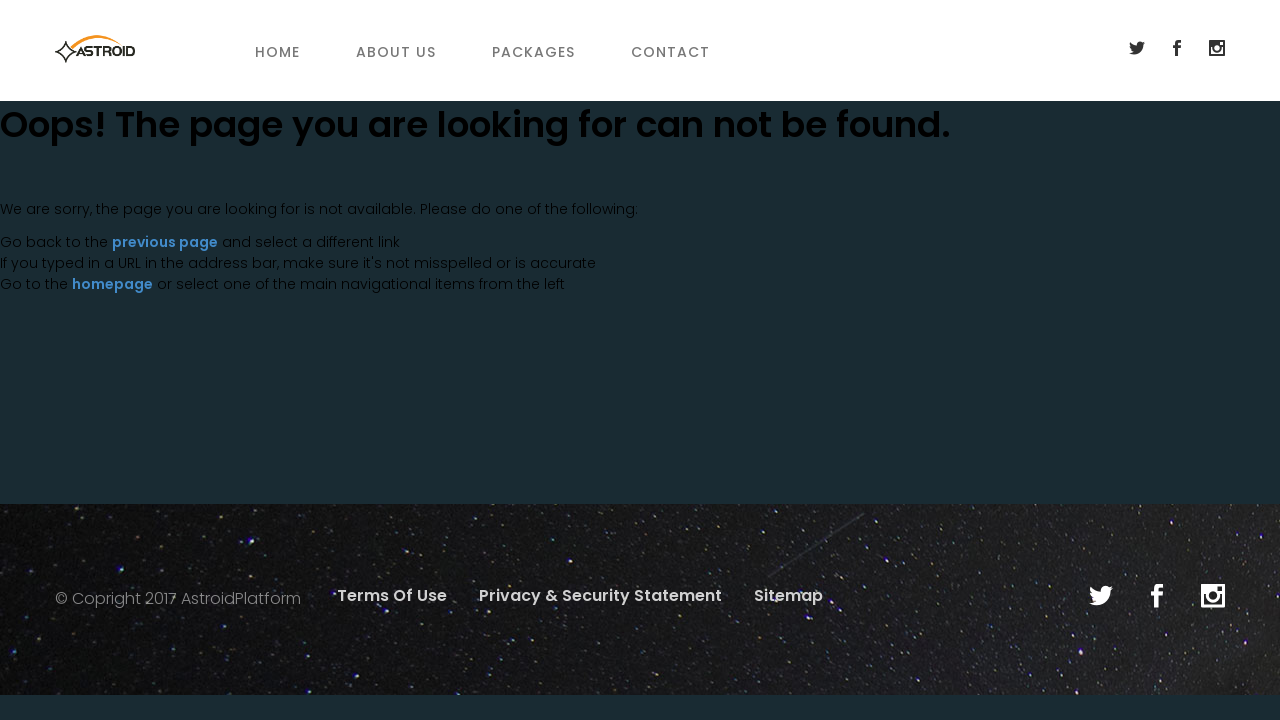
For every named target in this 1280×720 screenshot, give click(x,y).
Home (277, 52)
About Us (396, 52)
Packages (533, 52)
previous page (165, 242)
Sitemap (788, 595)
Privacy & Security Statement (600, 595)
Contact (670, 52)
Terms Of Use (392, 595)
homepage (112, 284)
